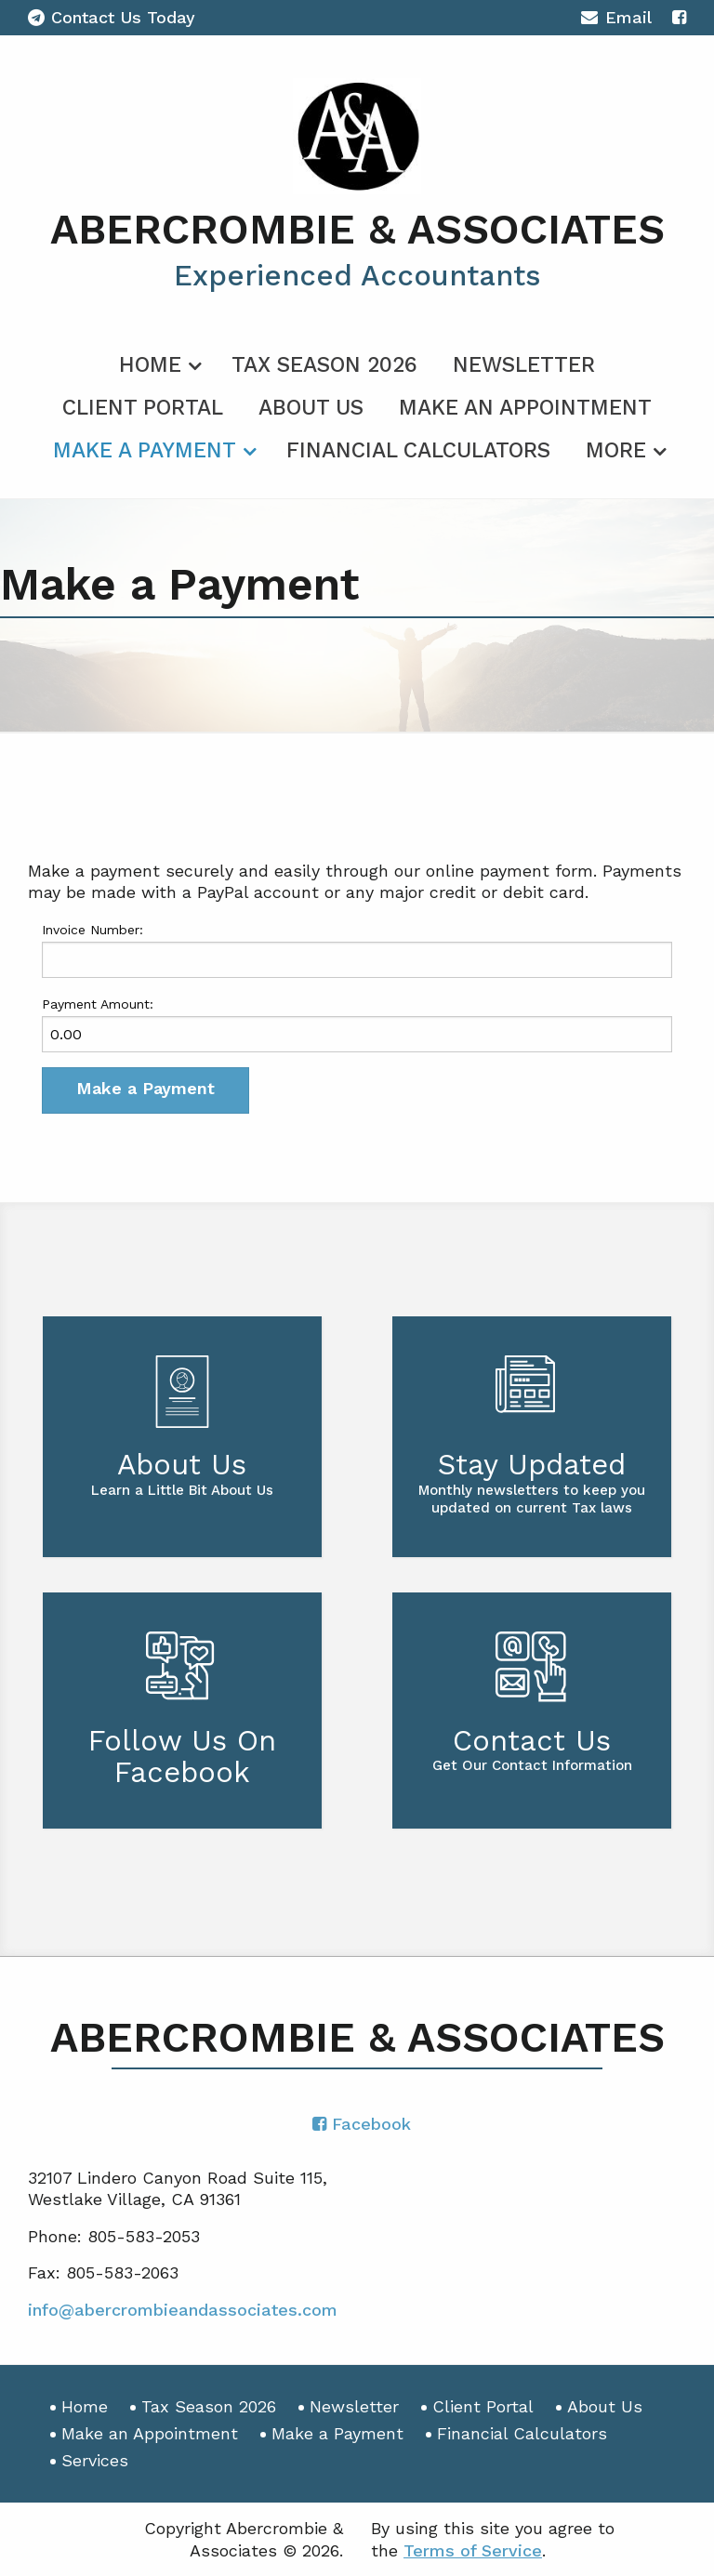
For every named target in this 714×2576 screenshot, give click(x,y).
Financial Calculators (418, 450)
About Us (311, 407)
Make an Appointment (525, 407)
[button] (145, 1090)
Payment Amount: (97, 1004)
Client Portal (142, 407)
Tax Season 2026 (324, 364)
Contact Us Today (111, 17)
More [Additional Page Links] (616, 450)
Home (150, 364)
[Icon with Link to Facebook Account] (679, 17)
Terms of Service (472, 2550)
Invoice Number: (92, 929)
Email (616, 20)
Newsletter (524, 364)
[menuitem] (157, 361)
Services (94, 2460)
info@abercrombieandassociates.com (182, 2309)
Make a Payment (144, 450)
